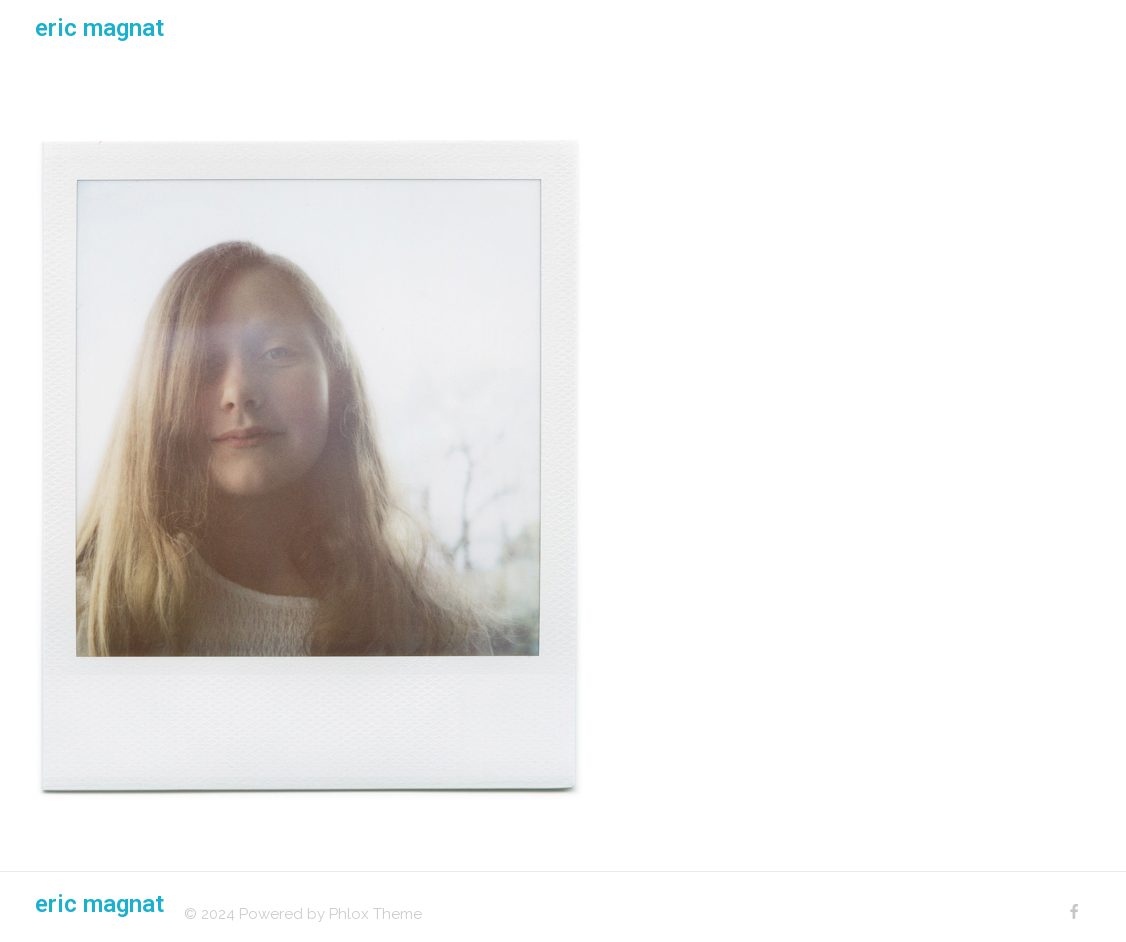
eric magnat (99, 28)
